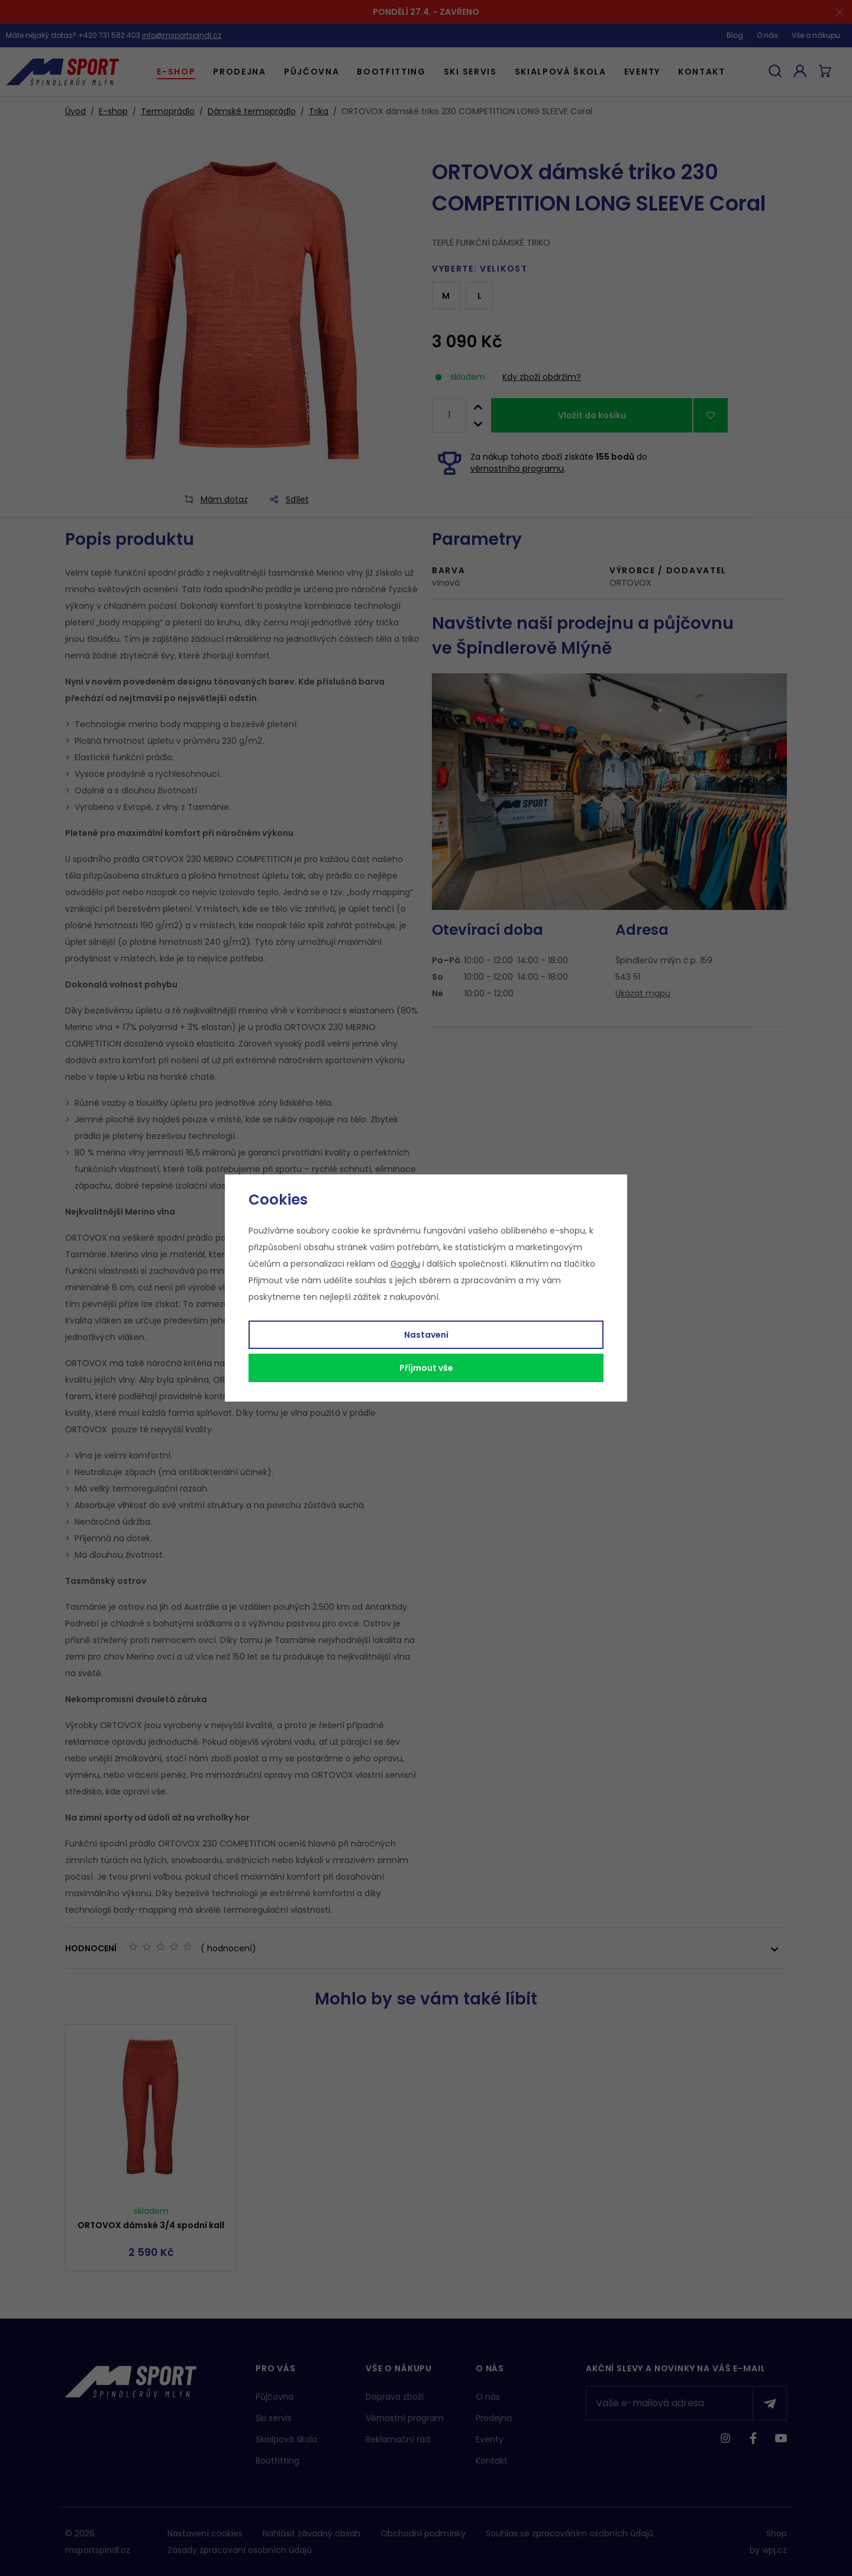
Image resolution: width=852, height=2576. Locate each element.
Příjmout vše (426, 1368)
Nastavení (426, 1335)
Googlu (405, 1264)
